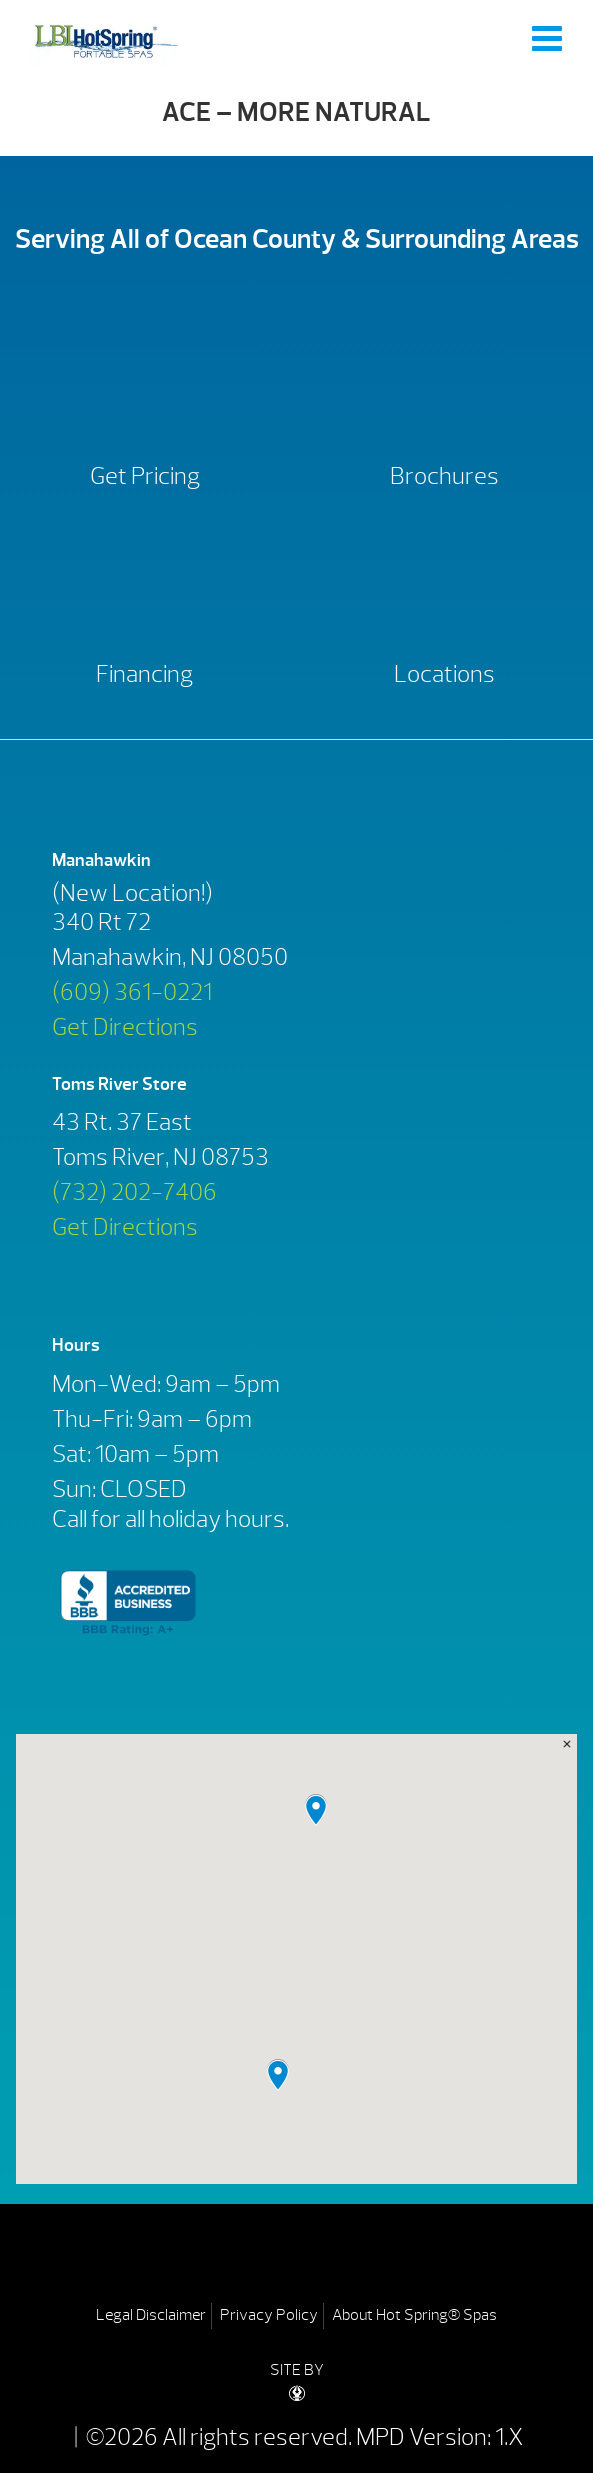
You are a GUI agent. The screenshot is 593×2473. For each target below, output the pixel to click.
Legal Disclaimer (151, 2315)
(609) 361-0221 (132, 992)
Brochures (444, 476)
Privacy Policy (269, 2315)
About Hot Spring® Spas (414, 2315)
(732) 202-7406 (134, 1192)
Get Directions (125, 1027)
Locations (444, 674)
